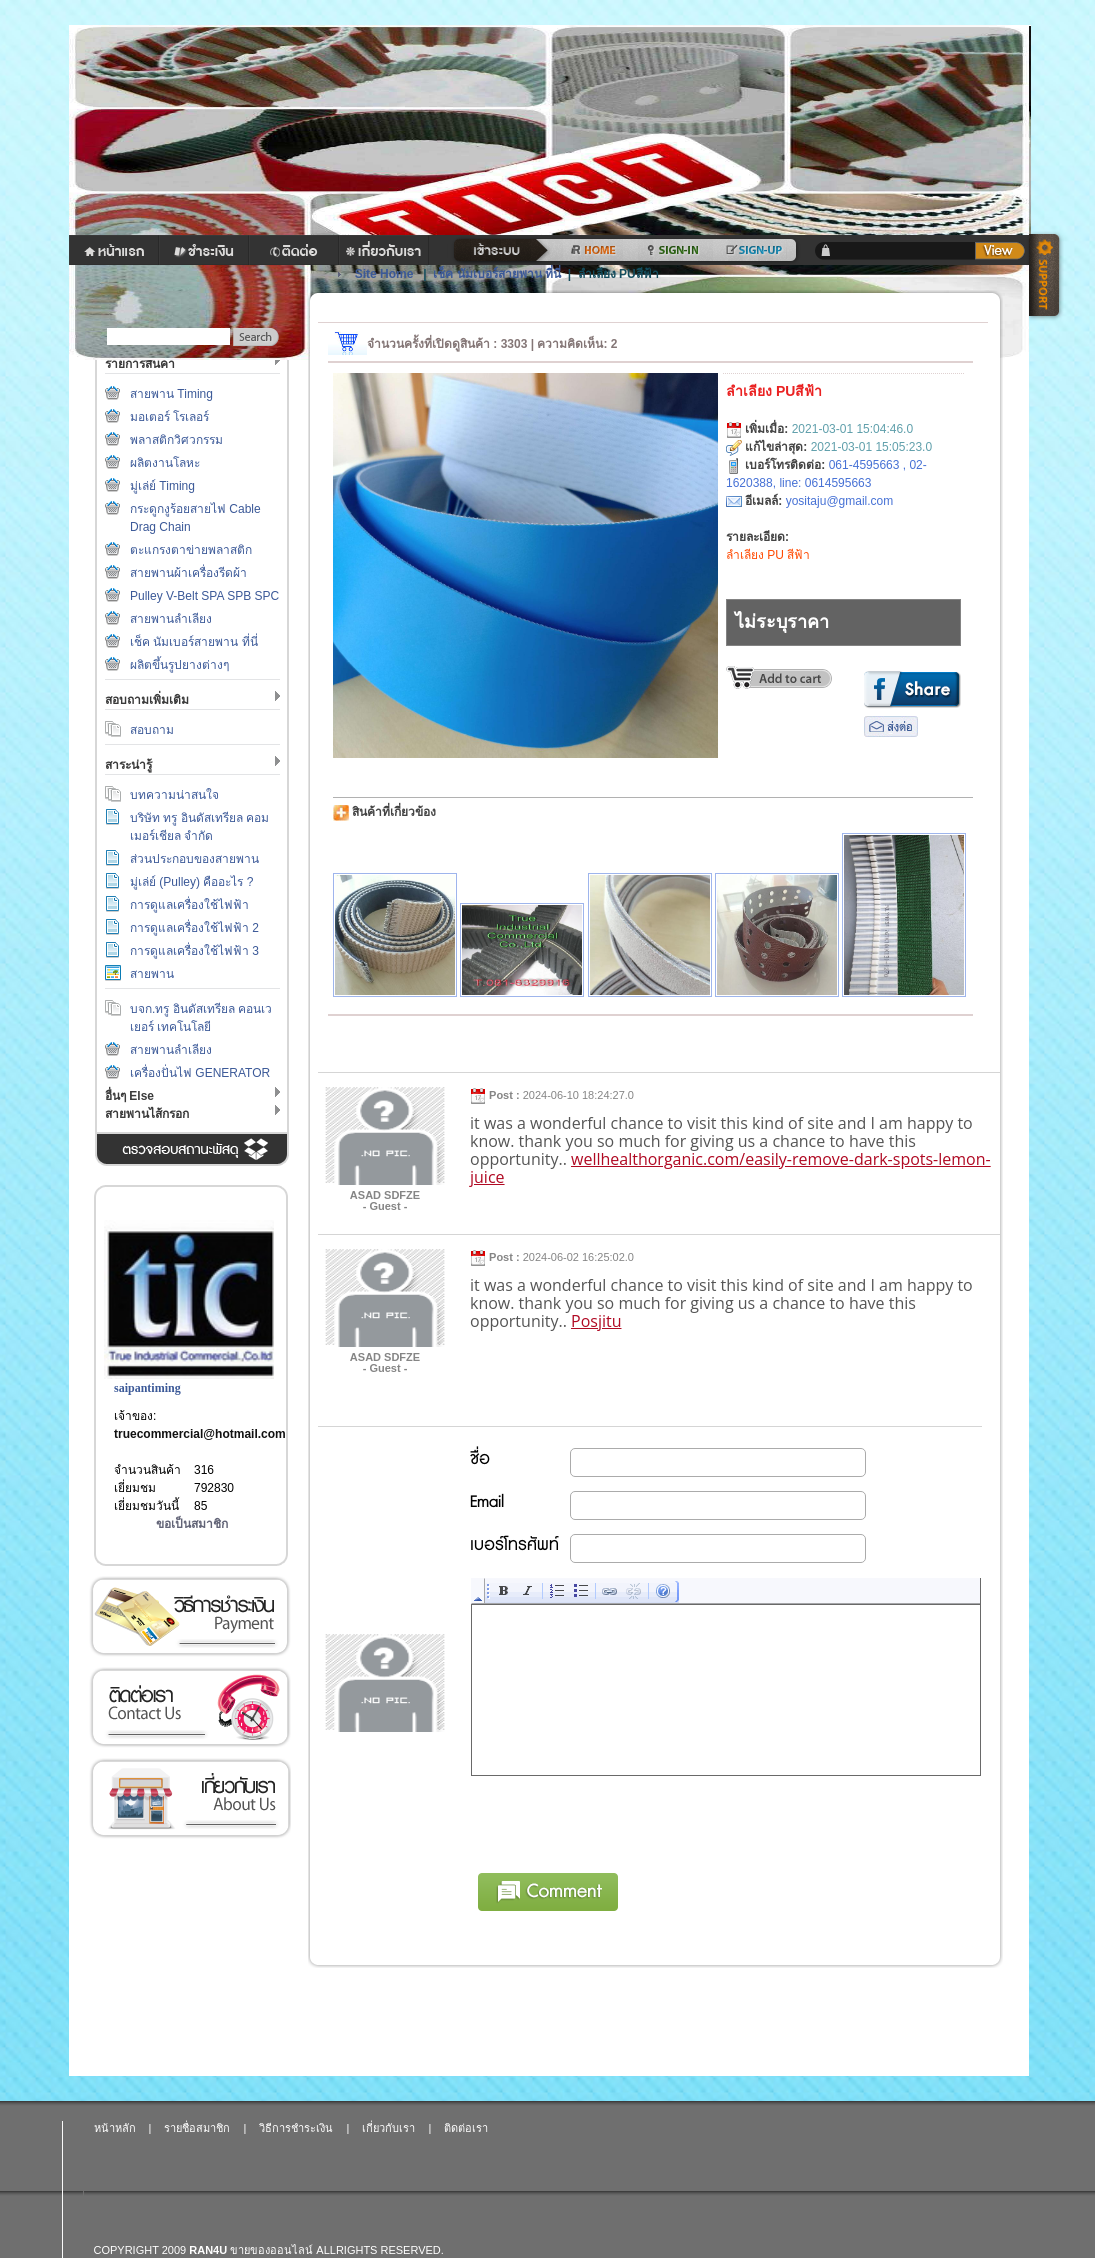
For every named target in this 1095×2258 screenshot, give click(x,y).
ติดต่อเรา (190, 1707)
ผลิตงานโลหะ (165, 463)
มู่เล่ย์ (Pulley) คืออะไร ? (191, 882)
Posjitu (596, 1321)
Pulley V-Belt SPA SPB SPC (204, 596)
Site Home (384, 274)
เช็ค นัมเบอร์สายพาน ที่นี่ (194, 642)
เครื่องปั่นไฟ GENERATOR (200, 1073)
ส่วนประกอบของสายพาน (194, 859)
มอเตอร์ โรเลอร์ (169, 417)
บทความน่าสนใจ (174, 795)
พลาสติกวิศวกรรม (176, 440)
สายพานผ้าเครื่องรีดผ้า (188, 573)
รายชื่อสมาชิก (197, 2128)
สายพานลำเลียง (171, 619)
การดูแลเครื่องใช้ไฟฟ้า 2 (194, 928)
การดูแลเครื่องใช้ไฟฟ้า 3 (194, 951)
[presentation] (624, 1821)
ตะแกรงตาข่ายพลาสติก (191, 550)
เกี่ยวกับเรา (190, 1798)
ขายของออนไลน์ (271, 2250)
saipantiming (147, 1388)
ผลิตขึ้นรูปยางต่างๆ (179, 665)
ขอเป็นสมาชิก (192, 1524)
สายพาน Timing (171, 394)
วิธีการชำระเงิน (190, 1616)
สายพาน (152, 974)
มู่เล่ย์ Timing (162, 486)
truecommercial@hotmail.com (200, 1434)
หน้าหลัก (115, 2128)
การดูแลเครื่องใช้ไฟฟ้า (189, 905)
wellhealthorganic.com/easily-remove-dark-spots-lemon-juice (730, 1168)
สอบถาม (152, 730)
